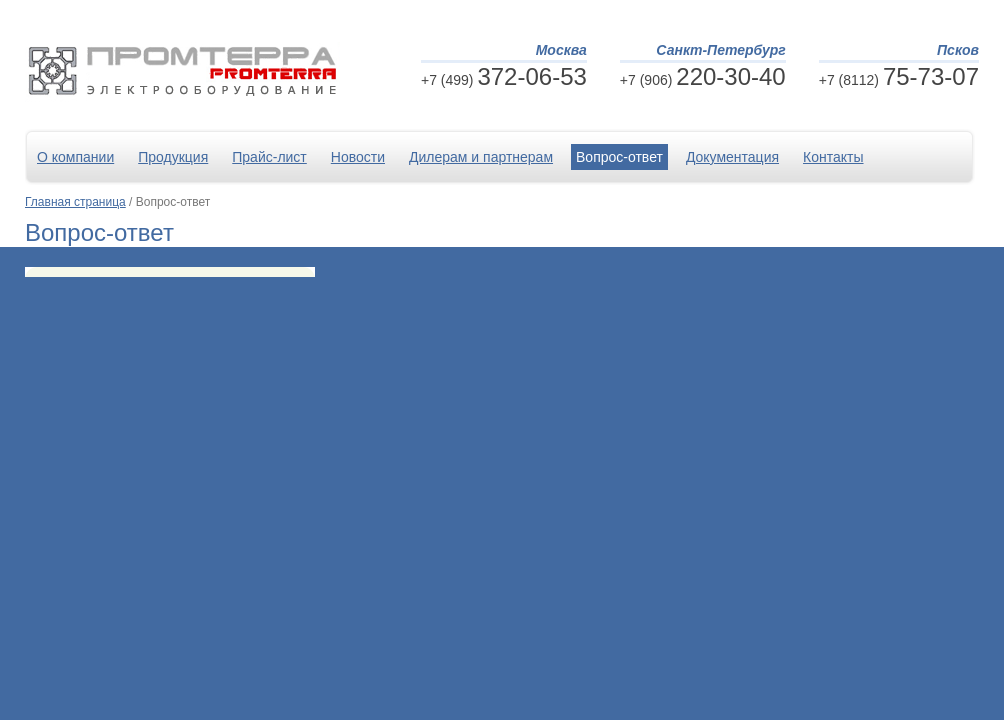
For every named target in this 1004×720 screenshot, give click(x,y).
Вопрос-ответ (619, 157)
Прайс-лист (269, 157)
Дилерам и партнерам (481, 157)
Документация (732, 157)
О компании (75, 157)
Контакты (833, 157)
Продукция (173, 157)
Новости (358, 157)
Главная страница (75, 202)
